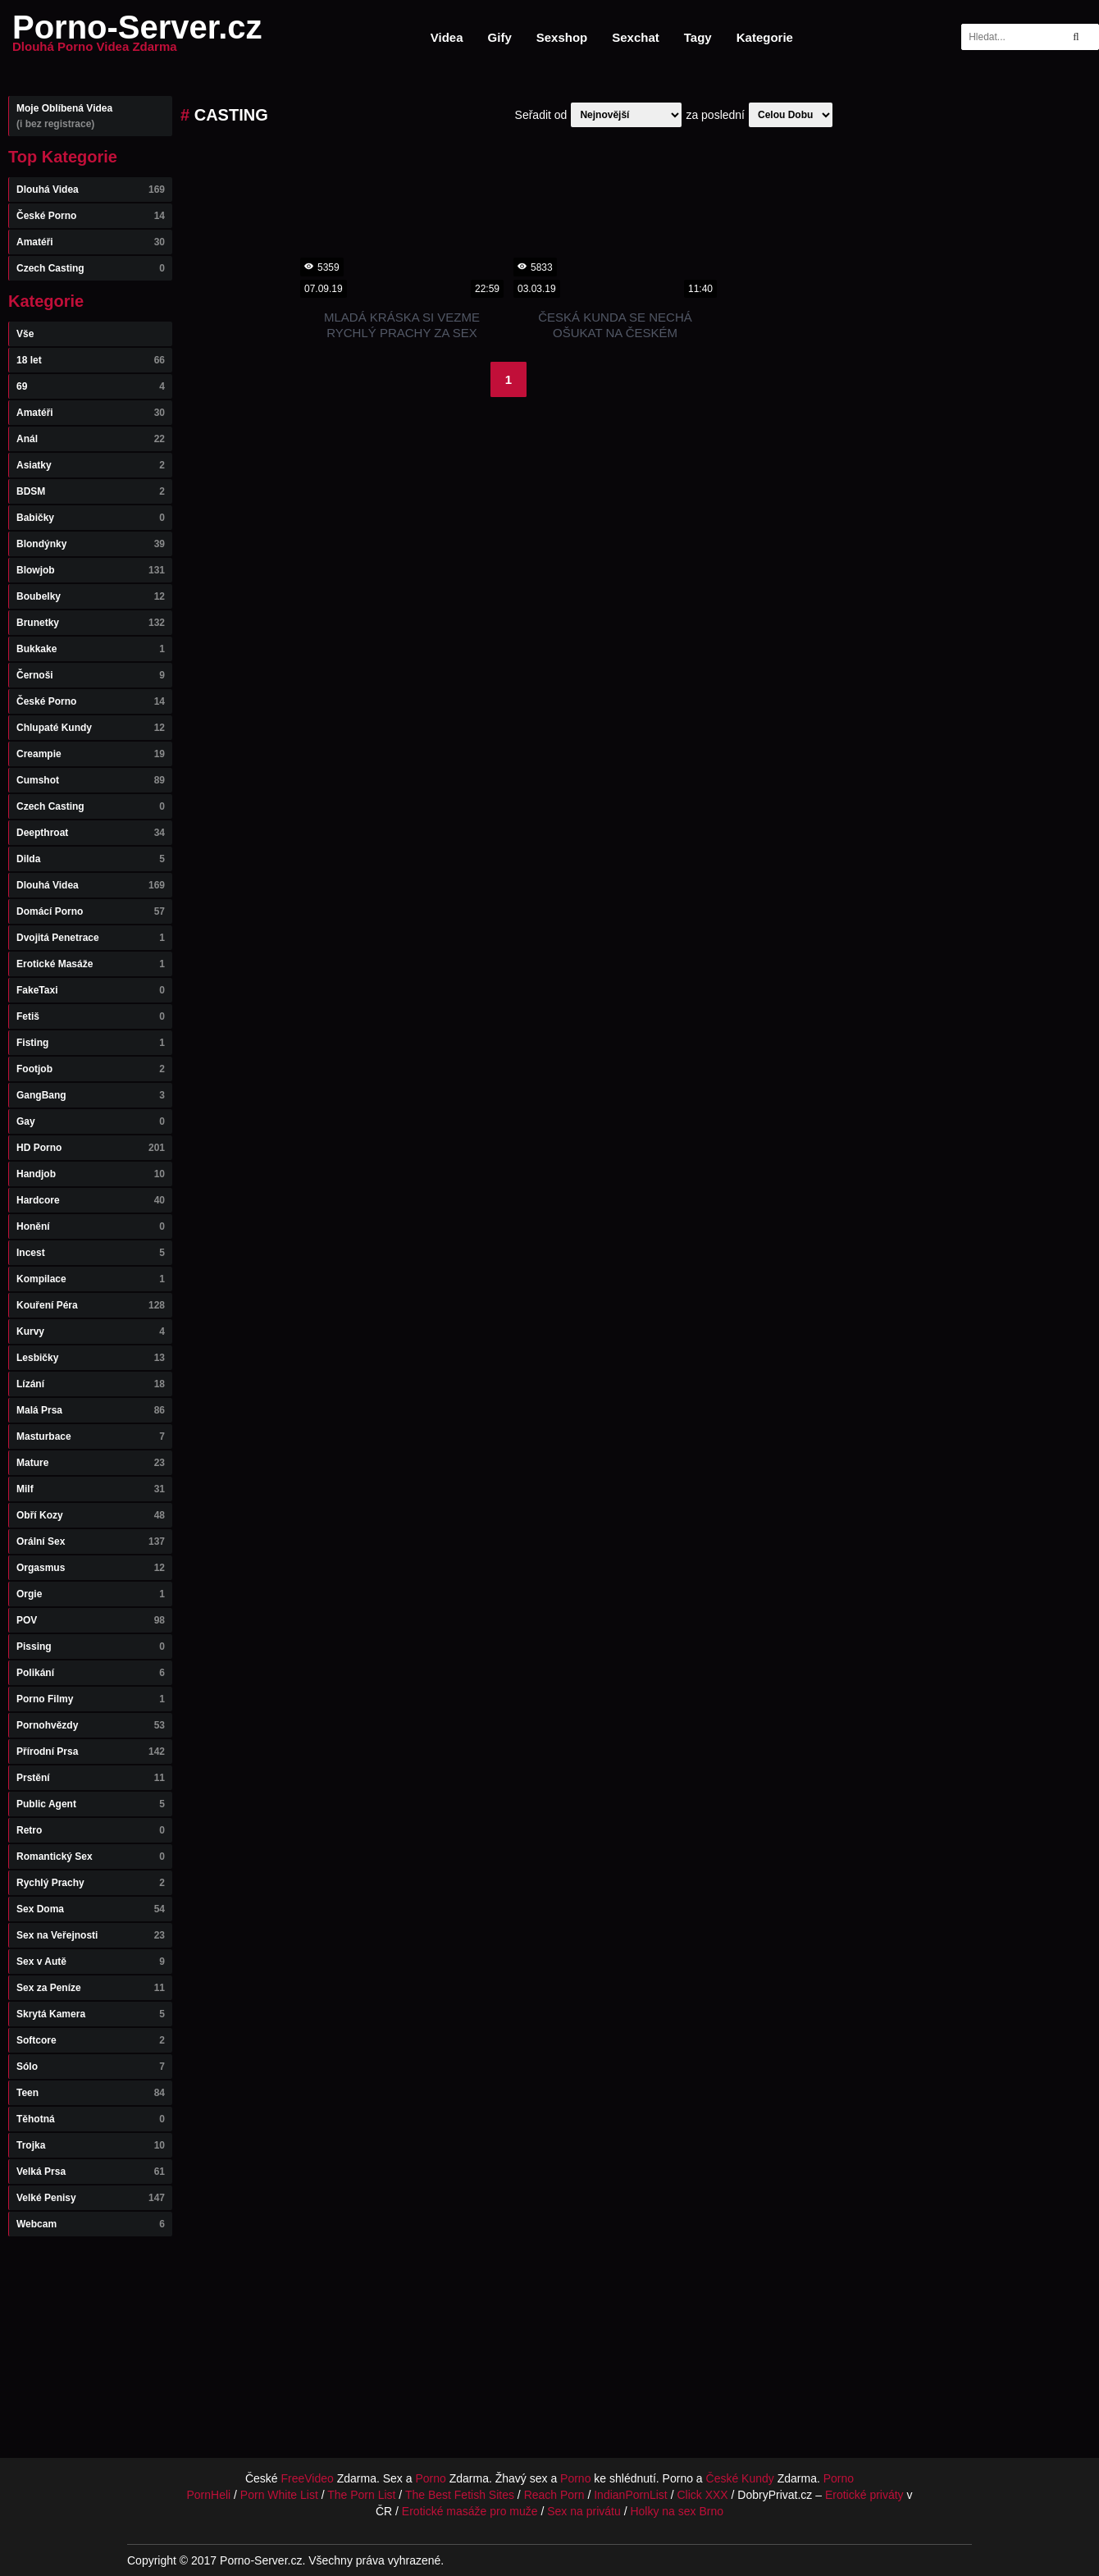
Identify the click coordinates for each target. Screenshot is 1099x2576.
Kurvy (90, 1331)
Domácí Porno (90, 911)
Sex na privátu (584, 2511)
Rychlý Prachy (90, 1883)
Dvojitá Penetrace (90, 937)
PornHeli (208, 2494)
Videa (447, 37)
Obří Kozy (90, 1515)
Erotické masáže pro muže (470, 2511)
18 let (90, 360)
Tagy (698, 37)
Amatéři (90, 242)
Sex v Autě (90, 1961)
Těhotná (90, 2119)
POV (90, 1620)
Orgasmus (90, 1567)
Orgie (90, 1594)
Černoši (90, 675)
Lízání (90, 1384)
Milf (90, 1489)
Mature (90, 1462)
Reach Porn (554, 2494)
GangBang (90, 1095)
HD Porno (90, 1147)
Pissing (90, 1646)
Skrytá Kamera (90, 2014)
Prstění (90, 1778)
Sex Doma (90, 1909)
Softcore (90, 2040)
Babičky (90, 517)
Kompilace (90, 1279)
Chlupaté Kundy (90, 727)
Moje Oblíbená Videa (90, 116)
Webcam (90, 2224)
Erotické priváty (864, 2494)
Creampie (90, 754)
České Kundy (740, 2478)
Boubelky (90, 596)
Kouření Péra (90, 1305)
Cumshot (90, 780)
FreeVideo (307, 2478)
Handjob (90, 1174)
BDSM (90, 491)
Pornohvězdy (90, 1725)
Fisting (90, 1042)
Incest (90, 1252)
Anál (90, 439)
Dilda (90, 859)
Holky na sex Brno (676, 2511)
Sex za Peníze (90, 1988)
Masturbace (90, 1436)
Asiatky (90, 465)
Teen (90, 2093)
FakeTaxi (90, 990)
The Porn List (361, 2494)
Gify (500, 37)
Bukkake (90, 649)
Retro (90, 1830)
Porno (430, 2478)
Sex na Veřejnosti (90, 1935)
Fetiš (90, 1016)
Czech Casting (90, 268)
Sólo (90, 2066)
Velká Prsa (90, 2171)
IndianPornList (631, 2494)
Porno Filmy (90, 1699)
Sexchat (635, 37)
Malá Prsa (90, 1410)
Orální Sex (90, 1541)
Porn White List (279, 2494)
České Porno (90, 216)
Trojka (90, 2145)
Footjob (90, 1069)
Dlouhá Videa (90, 189)
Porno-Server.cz (137, 37)
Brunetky (90, 622)
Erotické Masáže (90, 964)
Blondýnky (90, 544)
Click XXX (702, 2494)
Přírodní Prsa (90, 1751)
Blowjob (90, 570)
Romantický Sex (90, 1856)
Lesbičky (90, 1357)
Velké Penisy (90, 2198)
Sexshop (562, 37)
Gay (90, 1121)
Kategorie (764, 37)
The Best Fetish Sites (459, 2494)
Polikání (90, 1673)
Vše (25, 334)
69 (90, 386)
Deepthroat (90, 832)
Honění (90, 1226)
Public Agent (90, 1804)
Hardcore (90, 1200)
